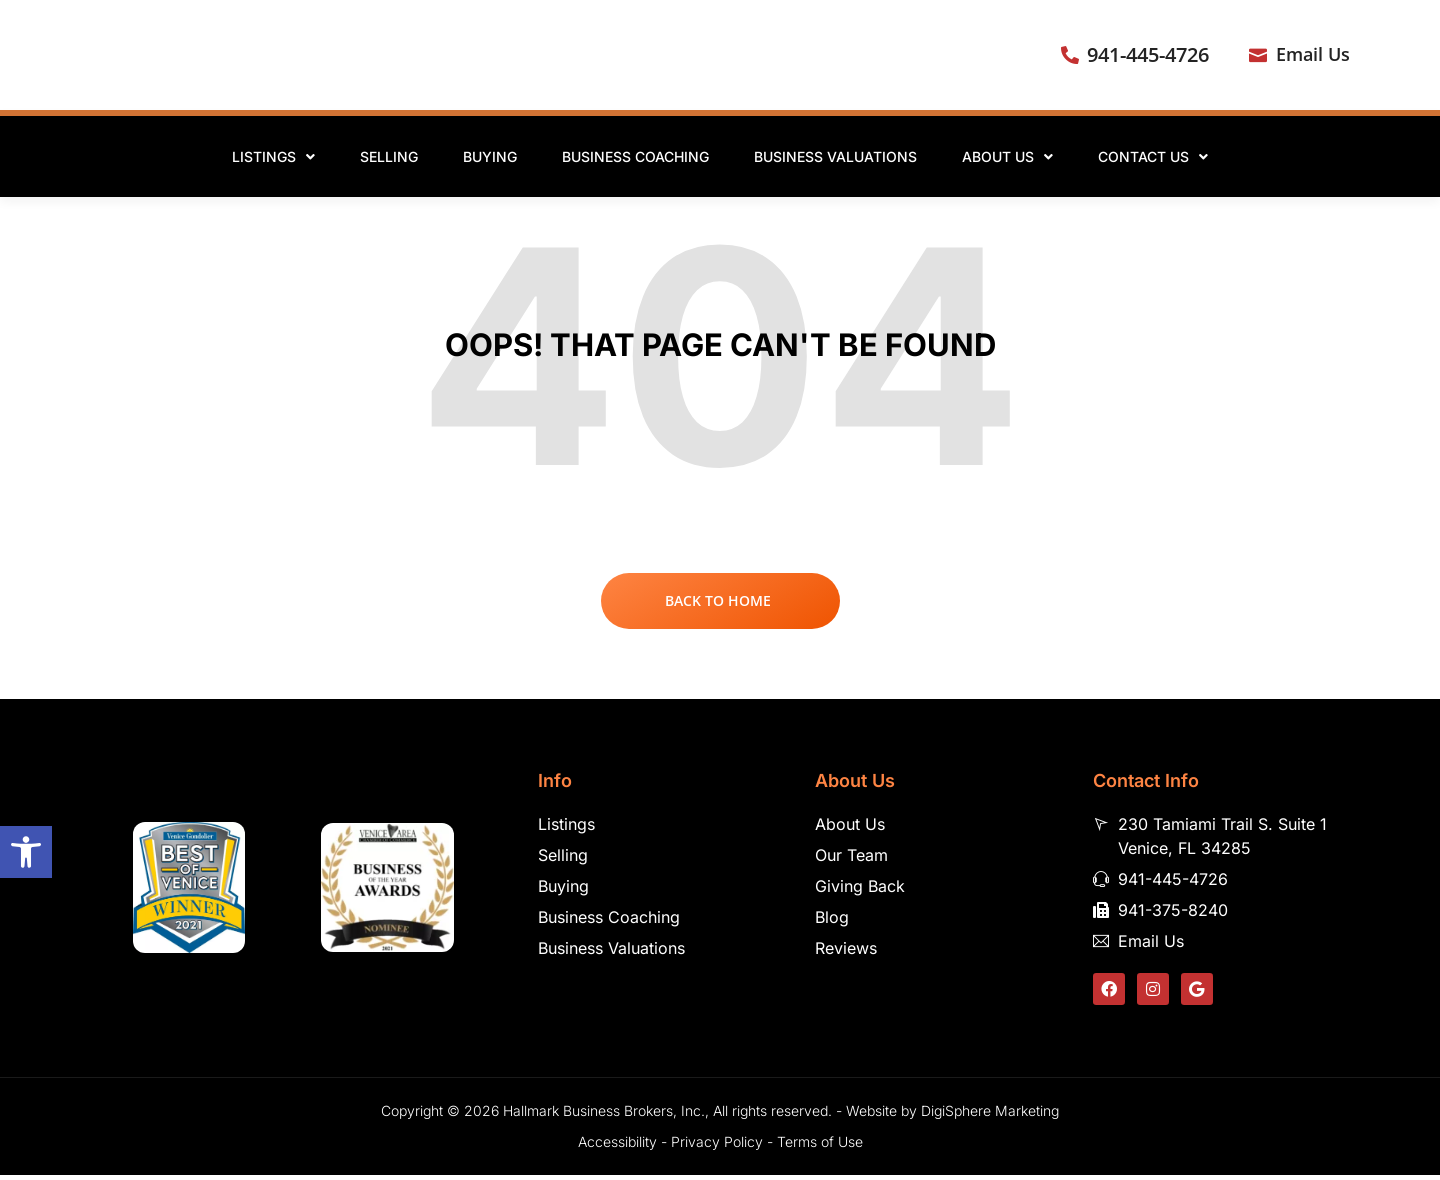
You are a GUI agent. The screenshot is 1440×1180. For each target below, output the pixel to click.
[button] (26, 852)
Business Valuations (835, 156)
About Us (1007, 157)
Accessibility (617, 1146)
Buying (490, 156)
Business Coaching (635, 156)
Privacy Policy (717, 1146)
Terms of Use (820, 1146)
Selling (389, 156)
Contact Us (1153, 157)
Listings (273, 157)
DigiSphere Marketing (990, 1115)
